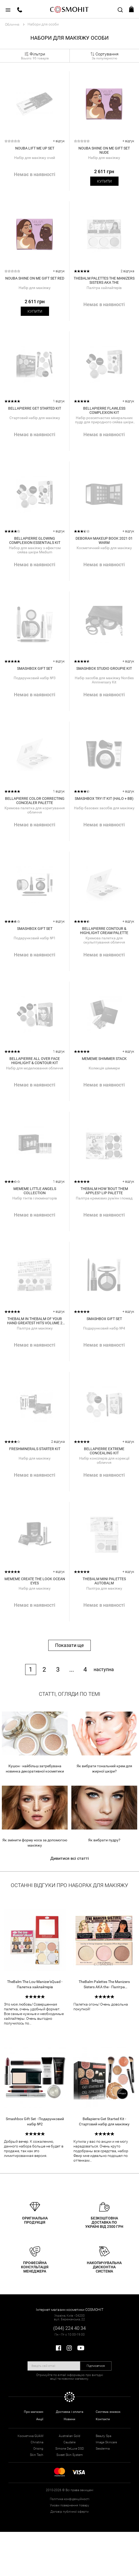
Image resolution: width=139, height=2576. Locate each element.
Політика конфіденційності (69, 2499)
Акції (39, 2419)
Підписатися (96, 2366)
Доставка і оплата (69, 2412)
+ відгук (59, 141)
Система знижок (108, 2412)
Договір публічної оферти (69, 2511)
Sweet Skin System (69, 2455)
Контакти (103, 2419)
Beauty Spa (103, 2436)
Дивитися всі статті (69, 1858)
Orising (38, 2448)
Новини (69, 2419)
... (71, 1669)
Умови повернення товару (69, 2505)
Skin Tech (36, 2455)
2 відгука (127, 271)
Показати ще (69, 1645)
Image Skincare (106, 2442)
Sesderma (103, 2448)
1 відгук (59, 401)
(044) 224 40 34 (69, 2328)
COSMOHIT (69, 9)
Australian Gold (69, 2436)
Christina (37, 2442)
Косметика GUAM (30, 2436)
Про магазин (33, 2412)
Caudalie (69, 2442)
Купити (104, 181)
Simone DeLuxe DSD (69, 2448)
